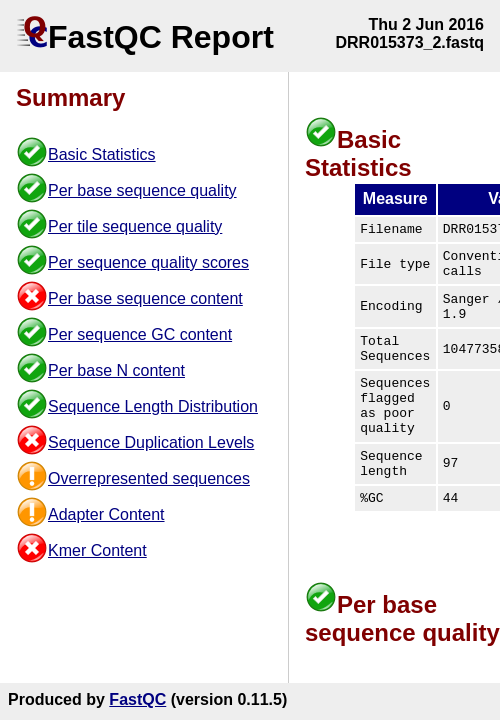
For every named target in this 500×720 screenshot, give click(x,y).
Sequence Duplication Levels (151, 442)
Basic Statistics (102, 154)
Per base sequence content (145, 298)
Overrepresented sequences (149, 478)
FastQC (137, 699)
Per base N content (116, 370)
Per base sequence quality (142, 190)
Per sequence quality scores (148, 262)
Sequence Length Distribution (153, 406)
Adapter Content (106, 514)
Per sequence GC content (140, 334)
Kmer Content (97, 550)
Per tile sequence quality (135, 226)
